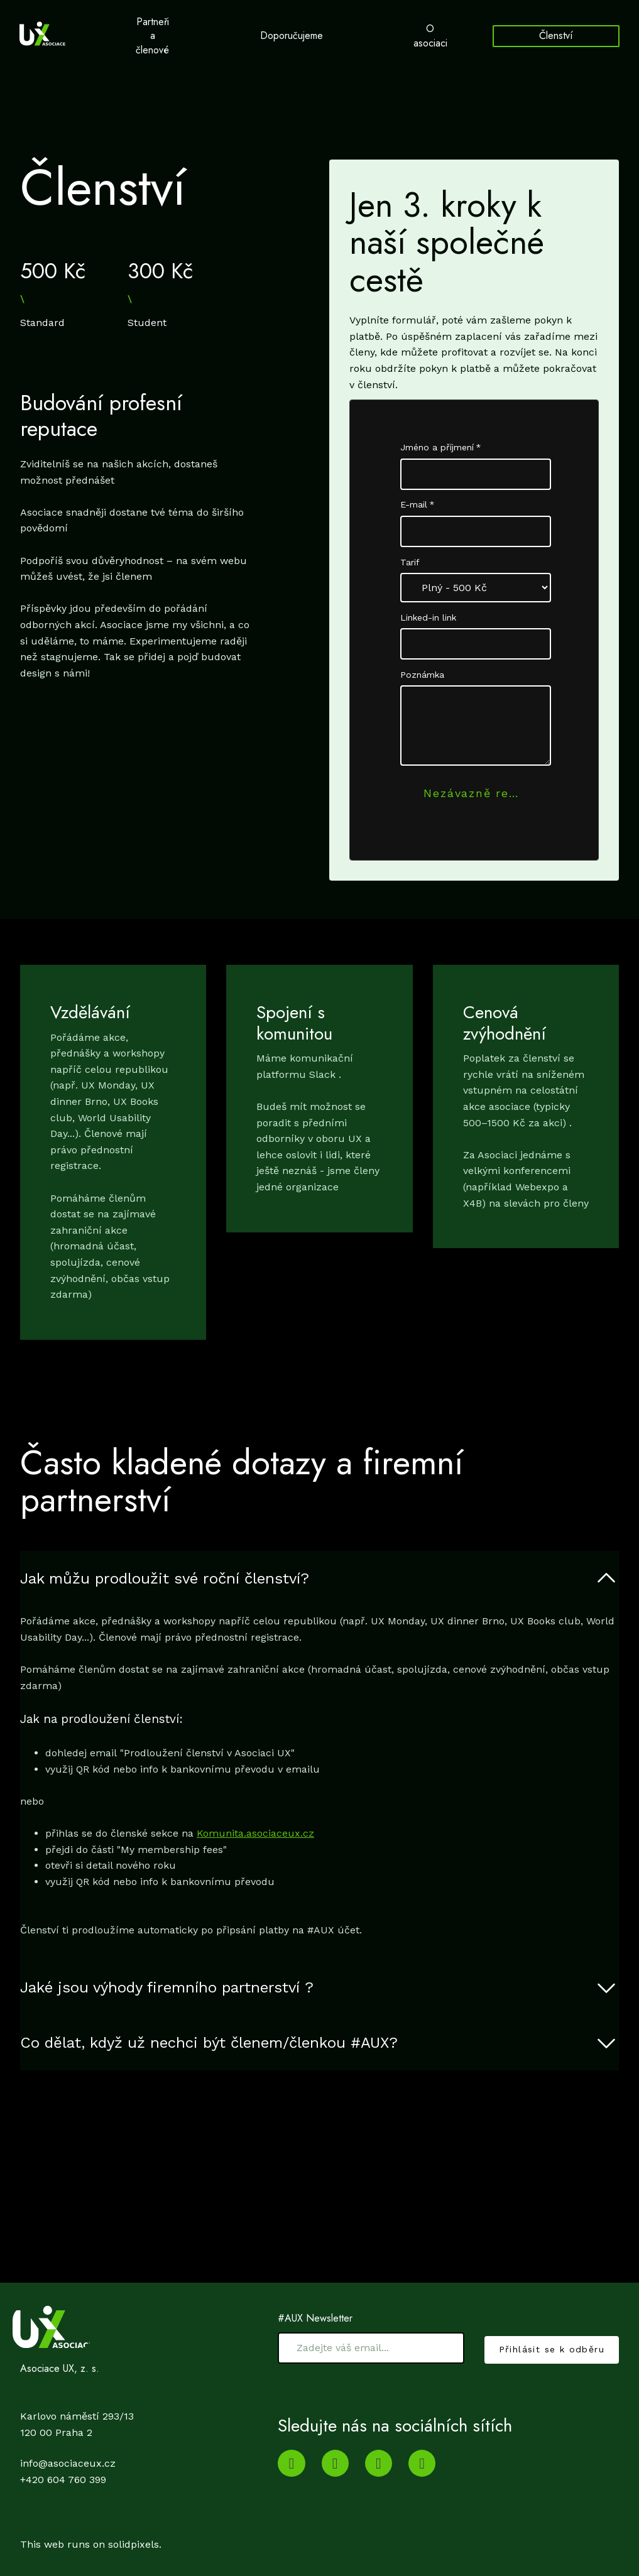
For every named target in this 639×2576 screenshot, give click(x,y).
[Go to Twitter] (378, 2463)
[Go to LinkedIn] (335, 2463)
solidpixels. (134, 2544)
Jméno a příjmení (440, 461)
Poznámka (422, 688)
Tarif (410, 576)
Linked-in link (428, 631)
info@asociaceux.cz (68, 2463)
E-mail (417, 518)
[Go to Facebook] (421, 2463)
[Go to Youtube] (291, 2463)
